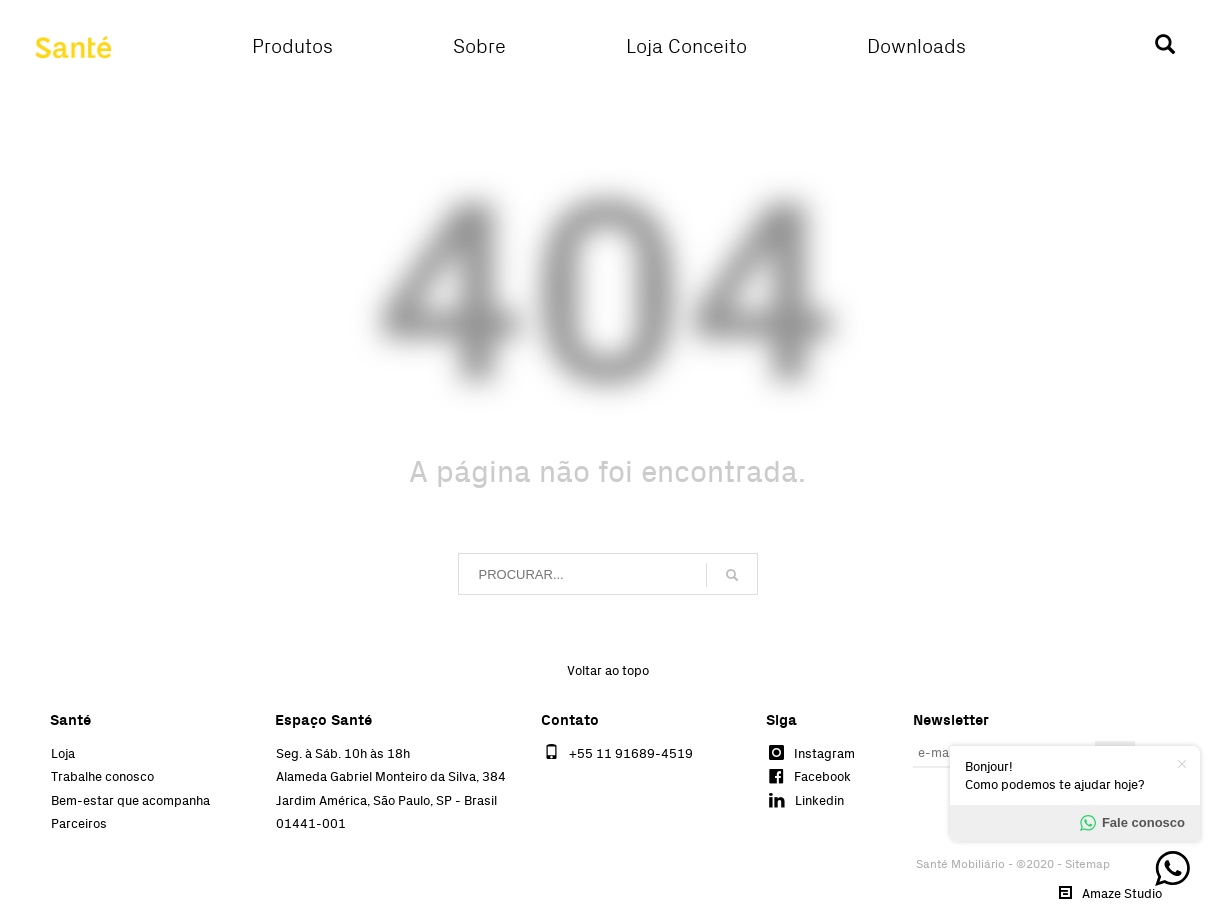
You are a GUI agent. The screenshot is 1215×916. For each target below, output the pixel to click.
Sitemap (1087, 864)
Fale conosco (1132, 823)
